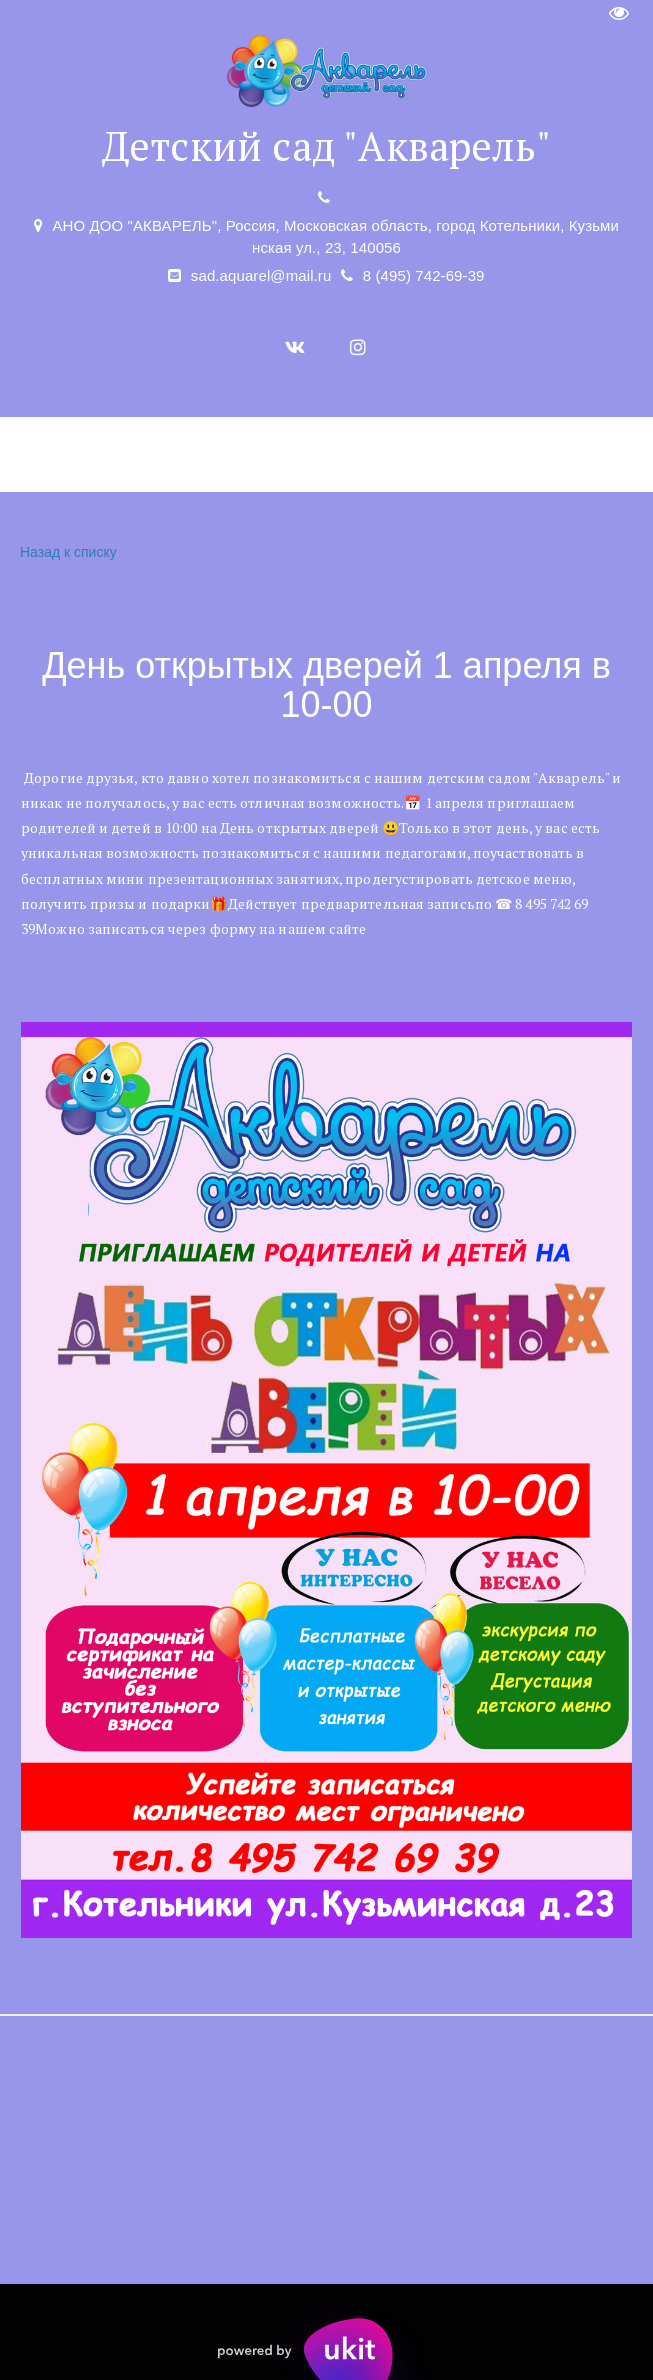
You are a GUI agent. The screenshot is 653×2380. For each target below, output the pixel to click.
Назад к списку (66, 552)
